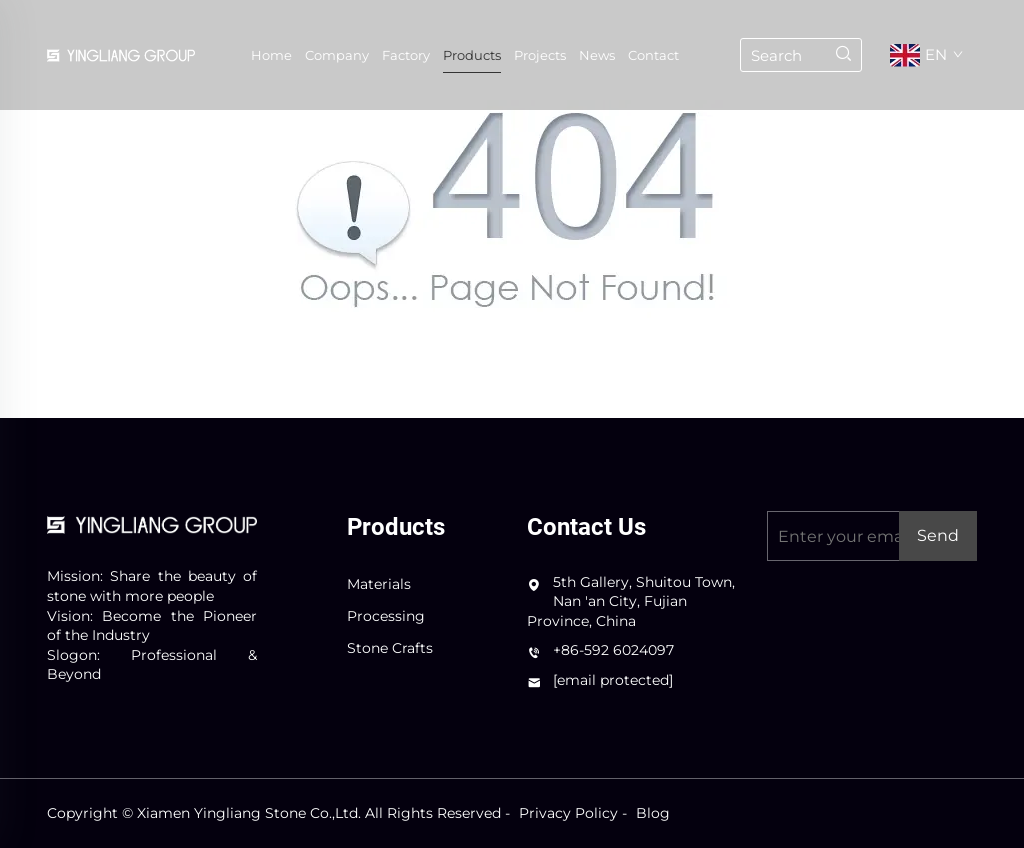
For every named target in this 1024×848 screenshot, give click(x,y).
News (597, 55)
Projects (540, 55)
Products (472, 55)
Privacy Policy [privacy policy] (568, 813)
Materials (379, 584)
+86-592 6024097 (613, 650)
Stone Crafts (390, 648)
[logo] (152, 523)
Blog (653, 813)
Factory (406, 55)
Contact (653, 55)
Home (271, 55)
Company (337, 55)
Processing (386, 616)
